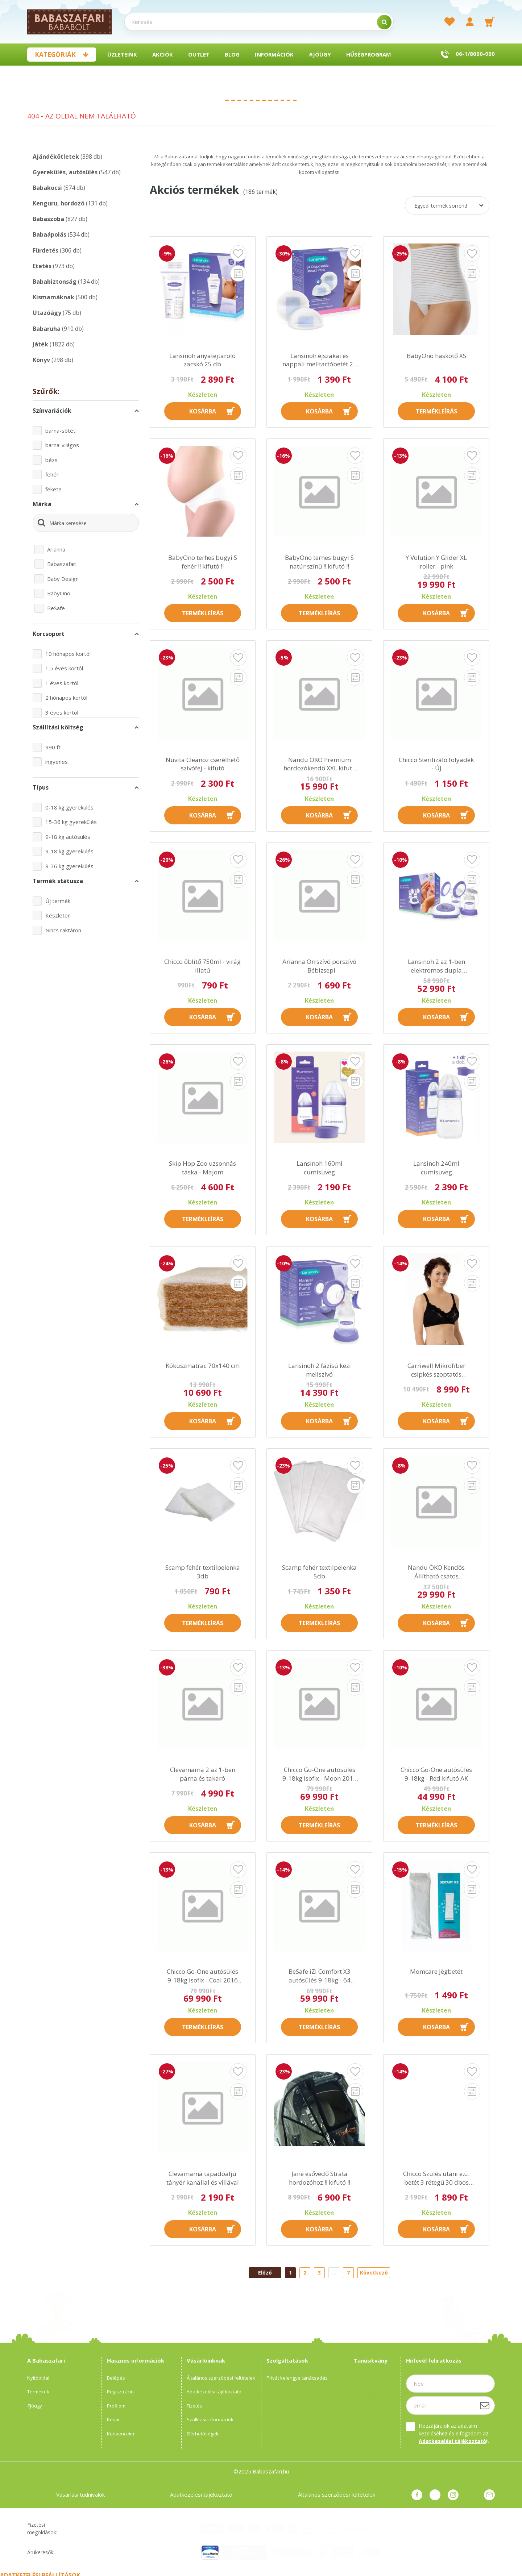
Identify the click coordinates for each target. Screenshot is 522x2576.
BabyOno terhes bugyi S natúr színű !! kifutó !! (319, 561)
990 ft (53, 747)
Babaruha (58, 329)
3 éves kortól (61, 712)
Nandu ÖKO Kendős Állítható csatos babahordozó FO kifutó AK (436, 1572)
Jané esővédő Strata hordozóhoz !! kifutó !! (319, 2177)
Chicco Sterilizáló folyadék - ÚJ (436, 764)
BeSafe (56, 608)
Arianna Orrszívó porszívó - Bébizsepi (319, 965)
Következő (374, 2272)
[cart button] (490, 21)
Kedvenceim (120, 2433)
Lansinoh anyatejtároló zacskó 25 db (202, 360)
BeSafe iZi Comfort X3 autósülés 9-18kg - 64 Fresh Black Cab (320, 1976)
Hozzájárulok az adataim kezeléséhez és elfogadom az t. (454, 2433)
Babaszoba (60, 219)
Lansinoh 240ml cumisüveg (436, 1167)
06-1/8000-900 (475, 53)
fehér (52, 474)
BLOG (232, 54)
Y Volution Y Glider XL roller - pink (436, 561)
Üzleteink (122, 54)
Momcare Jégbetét (436, 1971)
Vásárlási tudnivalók (80, 2494)
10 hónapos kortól (68, 653)
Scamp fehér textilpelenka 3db (202, 1571)
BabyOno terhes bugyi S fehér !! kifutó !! (202, 561)
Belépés (116, 2378)
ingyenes (56, 761)
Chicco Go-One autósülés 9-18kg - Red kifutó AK (436, 1773)
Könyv (53, 360)
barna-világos (62, 445)
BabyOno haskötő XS (436, 355)
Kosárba (202, 411)
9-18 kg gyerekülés (69, 851)
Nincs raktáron (63, 930)
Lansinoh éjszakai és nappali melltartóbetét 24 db (319, 360)
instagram (453, 2494)
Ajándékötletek (67, 157)
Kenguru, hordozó (70, 203)
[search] (384, 22)
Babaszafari (61, 563)
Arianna (56, 549)
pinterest (435, 2494)
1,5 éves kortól (64, 668)
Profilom (116, 2405)
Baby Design (63, 578)
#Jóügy (320, 54)
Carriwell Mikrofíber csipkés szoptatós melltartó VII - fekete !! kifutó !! (436, 1370)
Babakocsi (59, 188)
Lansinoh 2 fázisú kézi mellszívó (319, 1369)
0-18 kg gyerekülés (69, 807)
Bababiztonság (66, 282)
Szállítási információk (210, 2419)
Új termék (57, 900)
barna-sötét (60, 430)
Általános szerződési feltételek (221, 2378)
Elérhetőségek (203, 2433)
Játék (54, 344)
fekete (53, 489)
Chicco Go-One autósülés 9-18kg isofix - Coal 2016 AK (202, 1976)
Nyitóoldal (38, 2378)
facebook (416, 2494)
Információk (274, 54)
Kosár (113, 2419)
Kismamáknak (65, 297)
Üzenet (489, 2494)
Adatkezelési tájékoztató (214, 2391)
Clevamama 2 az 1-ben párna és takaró (202, 1773)
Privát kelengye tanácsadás (297, 2378)
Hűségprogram (368, 54)
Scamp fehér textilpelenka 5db (319, 1571)
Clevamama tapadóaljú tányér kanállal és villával (202, 2177)
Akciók (162, 54)
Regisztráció (120, 2391)
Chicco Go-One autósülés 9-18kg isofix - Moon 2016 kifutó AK (319, 1774)
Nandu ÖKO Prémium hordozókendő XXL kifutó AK (319, 764)
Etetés (54, 266)
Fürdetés (57, 250)
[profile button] (470, 21)
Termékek (38, 2391)
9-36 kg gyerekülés (69, 866)
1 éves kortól (61, 683)
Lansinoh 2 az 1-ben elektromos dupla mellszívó (436, 966)
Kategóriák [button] (55, 54)
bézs (51, 459)
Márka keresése (68, 523)
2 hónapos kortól (66, 697)
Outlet (199, 54)
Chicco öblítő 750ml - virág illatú (202, 965)
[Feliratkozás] (484, 2405)
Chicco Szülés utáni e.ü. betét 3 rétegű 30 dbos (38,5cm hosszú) (436, 2178)
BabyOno (58, 593)
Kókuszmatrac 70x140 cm (203, 1365)
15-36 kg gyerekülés (71, 821)
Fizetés (194, 2405)
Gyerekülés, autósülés (77, 172)
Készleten (58, 915)
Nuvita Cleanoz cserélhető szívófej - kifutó (203, 764)
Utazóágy (57, 313)
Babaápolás (61, 234)
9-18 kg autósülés (67, 836)
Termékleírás (436, 411)
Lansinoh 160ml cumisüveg (320, 1167)
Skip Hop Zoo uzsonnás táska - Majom (202, 1167)
